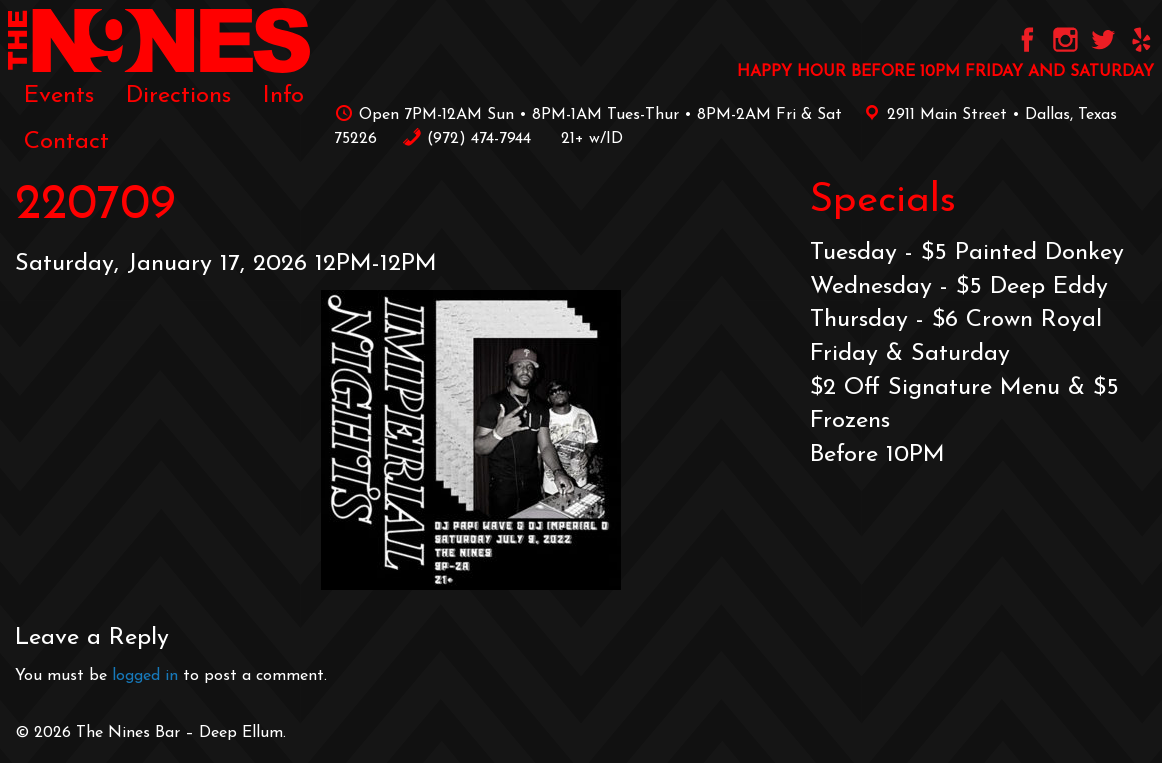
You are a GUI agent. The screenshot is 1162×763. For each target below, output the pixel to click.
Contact (66, 142)
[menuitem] (59, 96)
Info (283, 96)
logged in (145, 676)
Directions (178, 96)
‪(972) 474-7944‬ (466, 139)
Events (59, 96)
